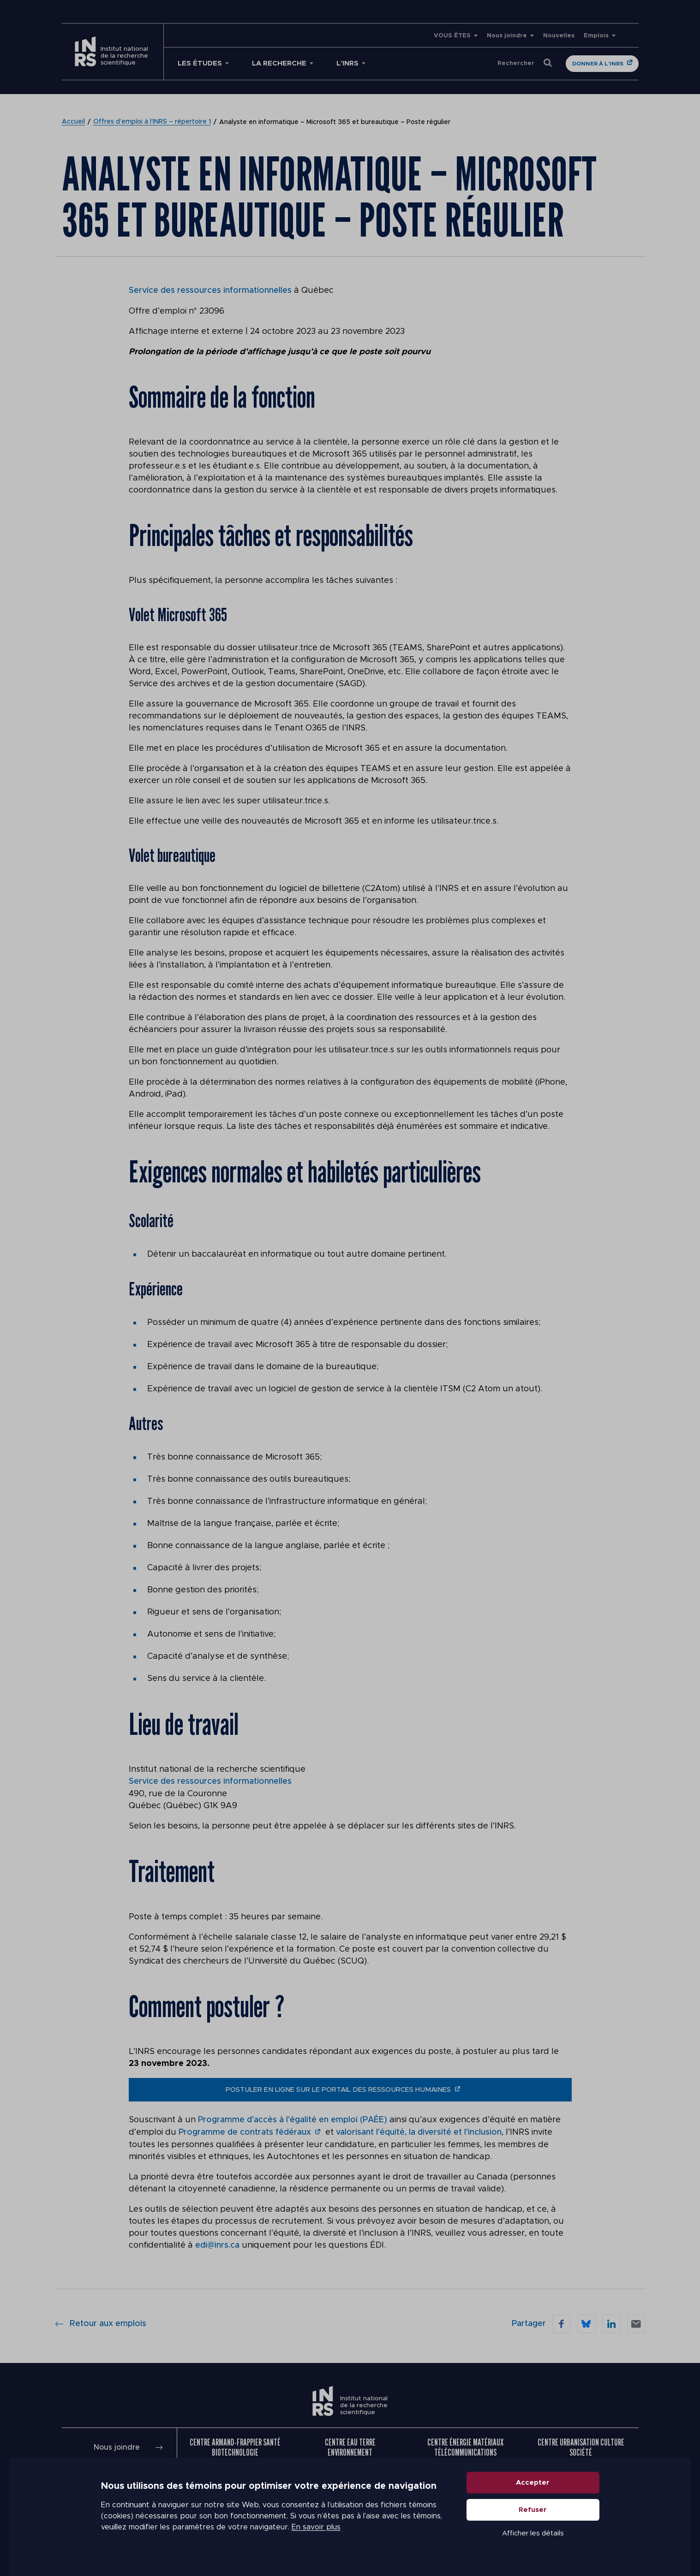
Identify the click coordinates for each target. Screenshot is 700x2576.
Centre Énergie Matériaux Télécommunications (465, 2445)
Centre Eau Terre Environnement (350, 2445)
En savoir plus (316, 2530)
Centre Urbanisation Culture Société (581, 2445)
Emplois (596, 36)
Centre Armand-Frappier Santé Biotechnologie (235, 2445)
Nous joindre (507, 36)
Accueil (73, 122)
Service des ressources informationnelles (210, 290)
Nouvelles (558, 36)
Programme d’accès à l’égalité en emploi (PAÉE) (293, 2119)
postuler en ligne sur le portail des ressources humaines (338, 2088)
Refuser (533, 2512)
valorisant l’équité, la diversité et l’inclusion (418, 2131)
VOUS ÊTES (452, 36)
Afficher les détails (533, 2536)
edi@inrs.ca (217, 2243)
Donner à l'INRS (597, 63)
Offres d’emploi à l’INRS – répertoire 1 (152, 122)
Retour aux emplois (100, 2321)
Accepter (533, 2485)
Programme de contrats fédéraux (245, 2131)
